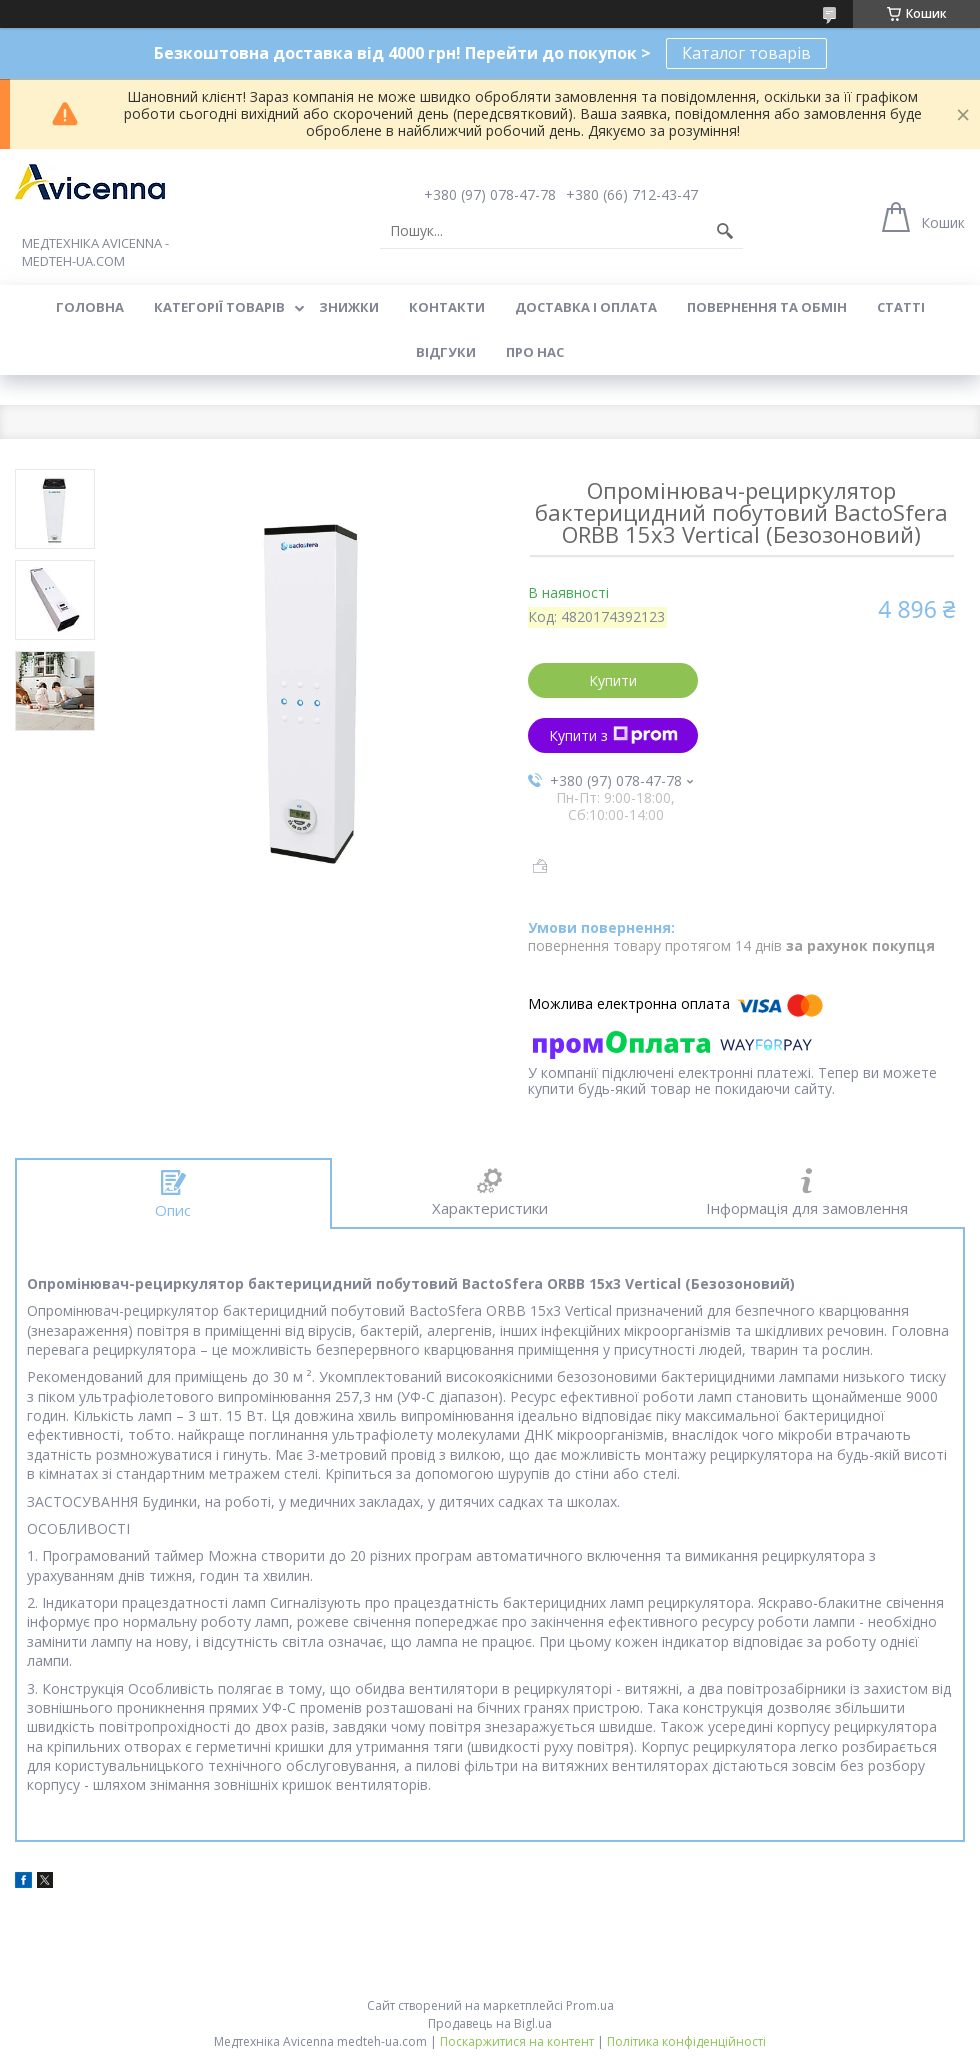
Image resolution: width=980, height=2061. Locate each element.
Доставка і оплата (586, 307)
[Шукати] (725, 231)
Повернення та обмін (767, 307)
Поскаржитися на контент (517, 2041)
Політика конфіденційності (686, 2041)
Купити (613, 680)
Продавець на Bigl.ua (490, 2023)
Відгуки (446, 352)
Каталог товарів (746, 53)
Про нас (535, 352)
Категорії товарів (219, 307)
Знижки (349, 307)
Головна (90, 307)
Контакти (447, 307)
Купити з (613, 735)
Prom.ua (590, 2005)
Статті (901, 307)
